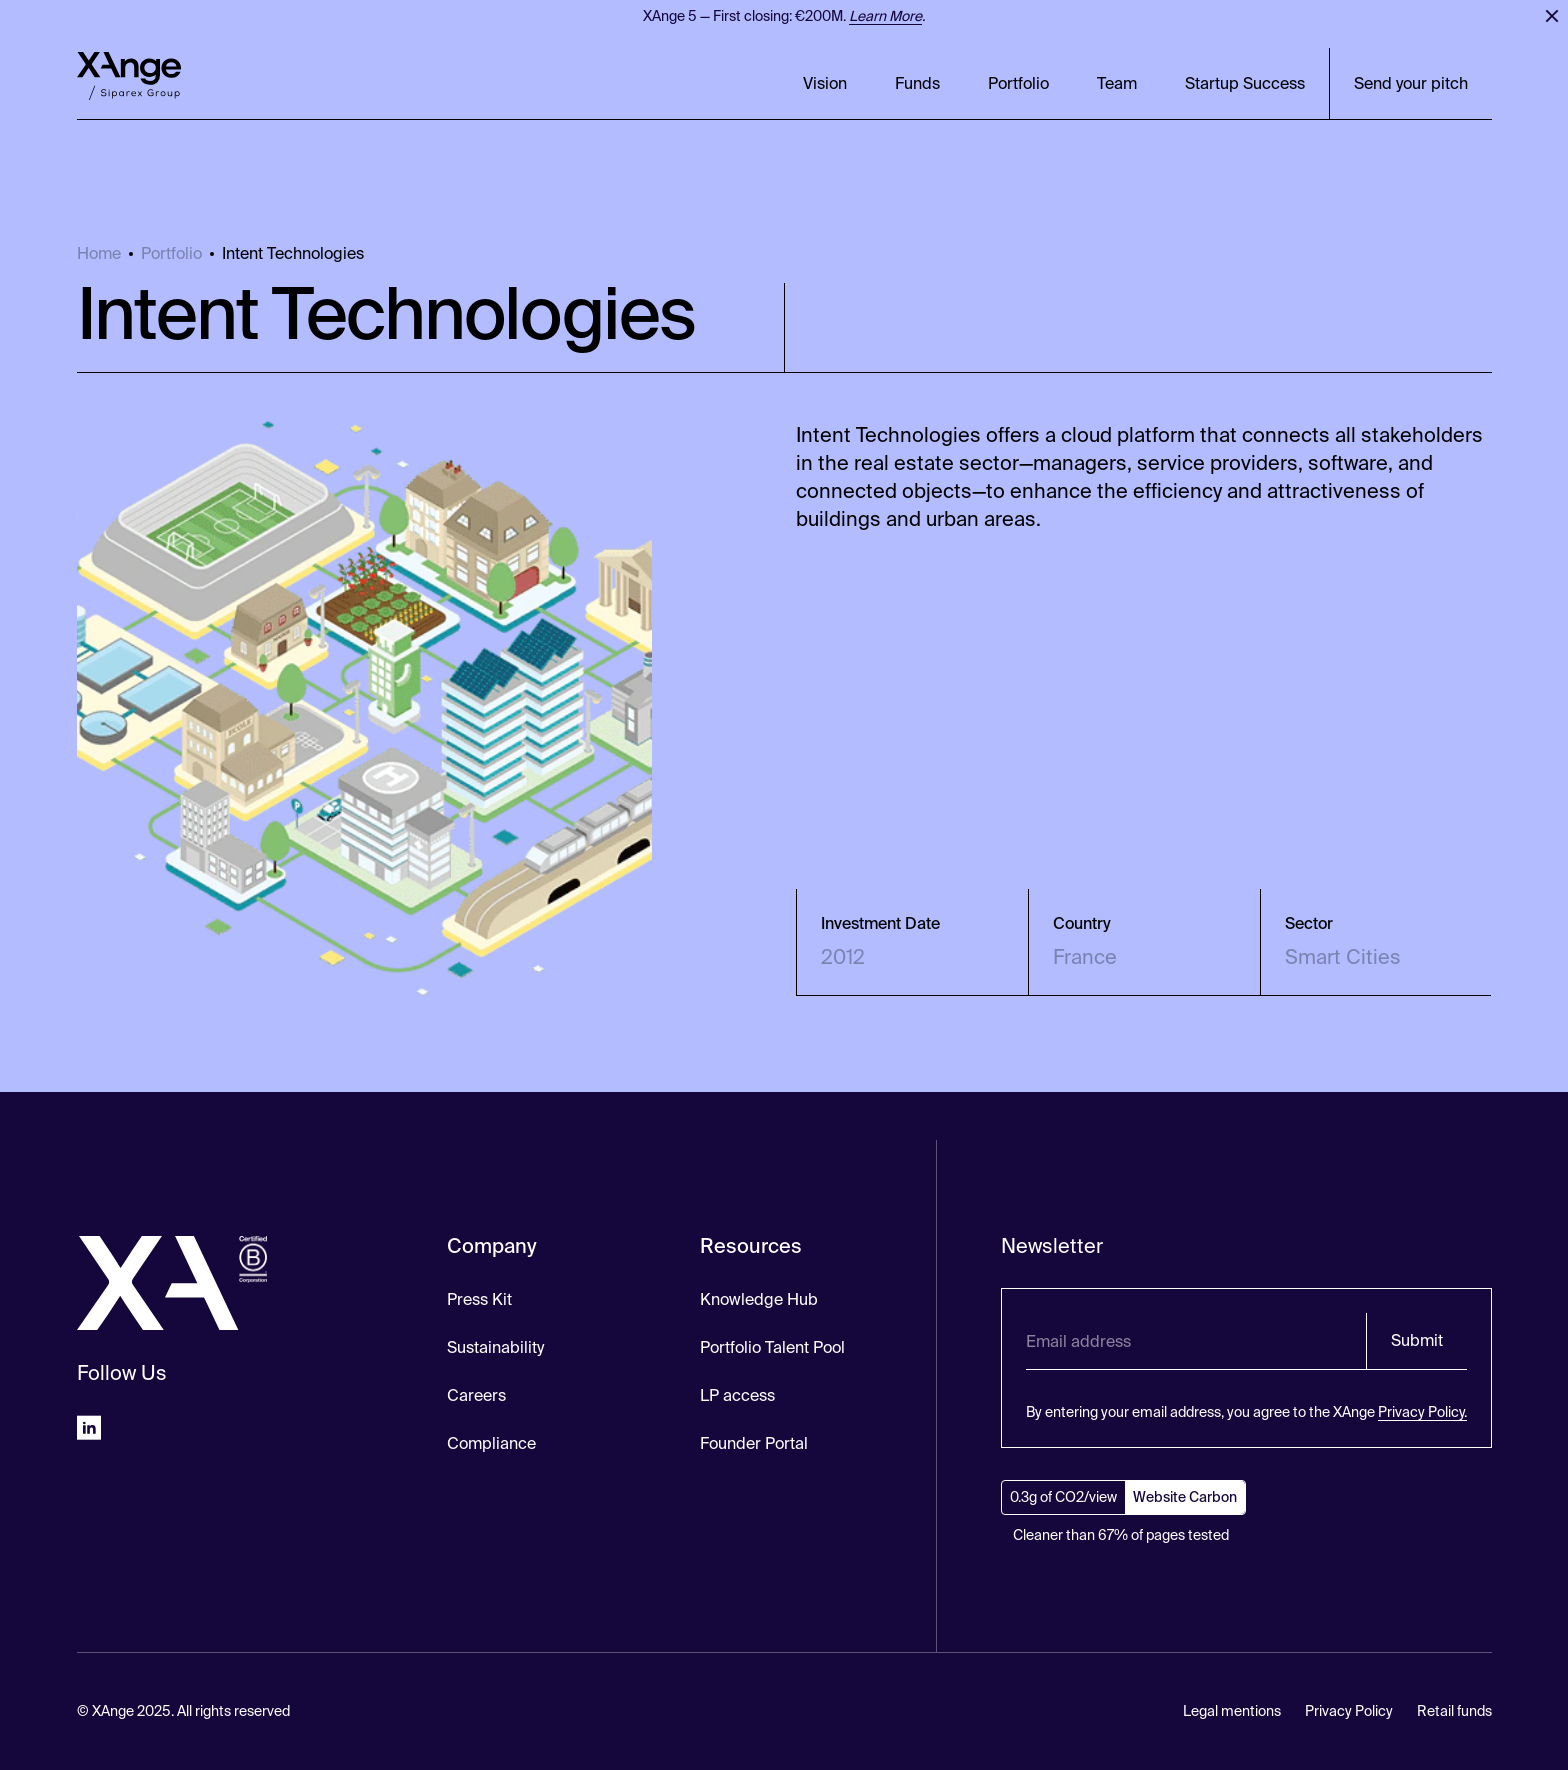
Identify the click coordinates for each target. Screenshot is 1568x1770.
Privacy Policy (1349, 1711)
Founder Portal (754, 1443)
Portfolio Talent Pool (772, 1347)
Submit (1417, 1340)
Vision (825, 83)
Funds (917, 83)
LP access (737, 1395)
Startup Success (1245, 83)
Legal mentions (1232, 1711)
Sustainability (495, 1347)
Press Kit (479, 1299)
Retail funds (1454, 1711)
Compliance (491, 1443)
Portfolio (1018, 83)
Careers (476, 1395)
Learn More (885, 16)
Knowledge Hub (759, 1299)
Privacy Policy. (1422, 1412)
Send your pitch (1411, 83)
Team (1117, 83)
